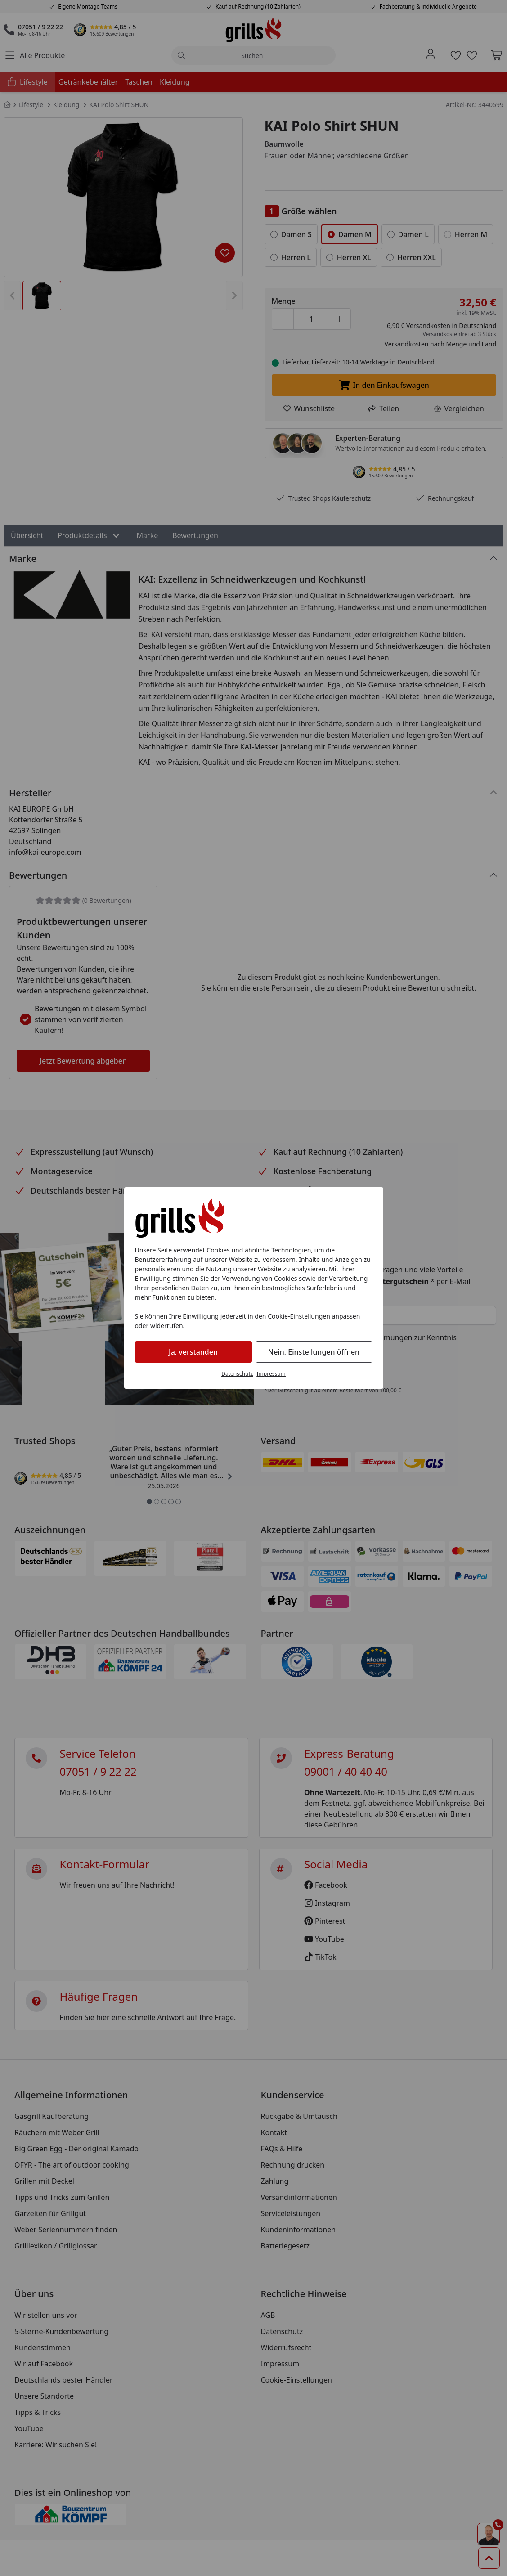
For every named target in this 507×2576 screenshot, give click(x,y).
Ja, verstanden (193, 1352)
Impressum (271, 1374)
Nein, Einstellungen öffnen (313, 1352)
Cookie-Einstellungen (299, 1316)
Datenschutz (237, 1374)
